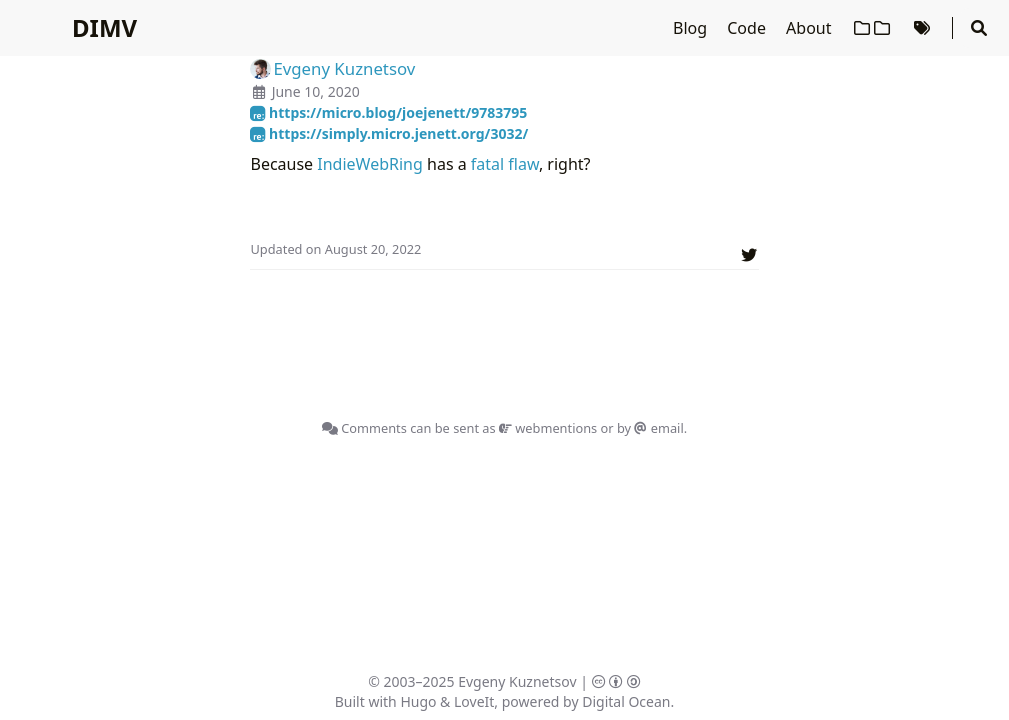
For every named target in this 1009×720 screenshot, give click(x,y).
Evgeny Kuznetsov (517, 681)
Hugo (418, 701)
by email (650, 428)
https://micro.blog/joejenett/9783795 (388, 112)
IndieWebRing (370, 164)
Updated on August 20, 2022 (335, 249)
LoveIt (474, 701)
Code (748, 28)
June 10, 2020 (316, 91)
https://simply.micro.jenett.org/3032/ (389, 133)
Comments (364, 428)
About (811, 28)
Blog (692, 28)
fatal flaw (505, 164)
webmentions (548, 428)
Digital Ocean (626, 701)
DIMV (104, 27)
